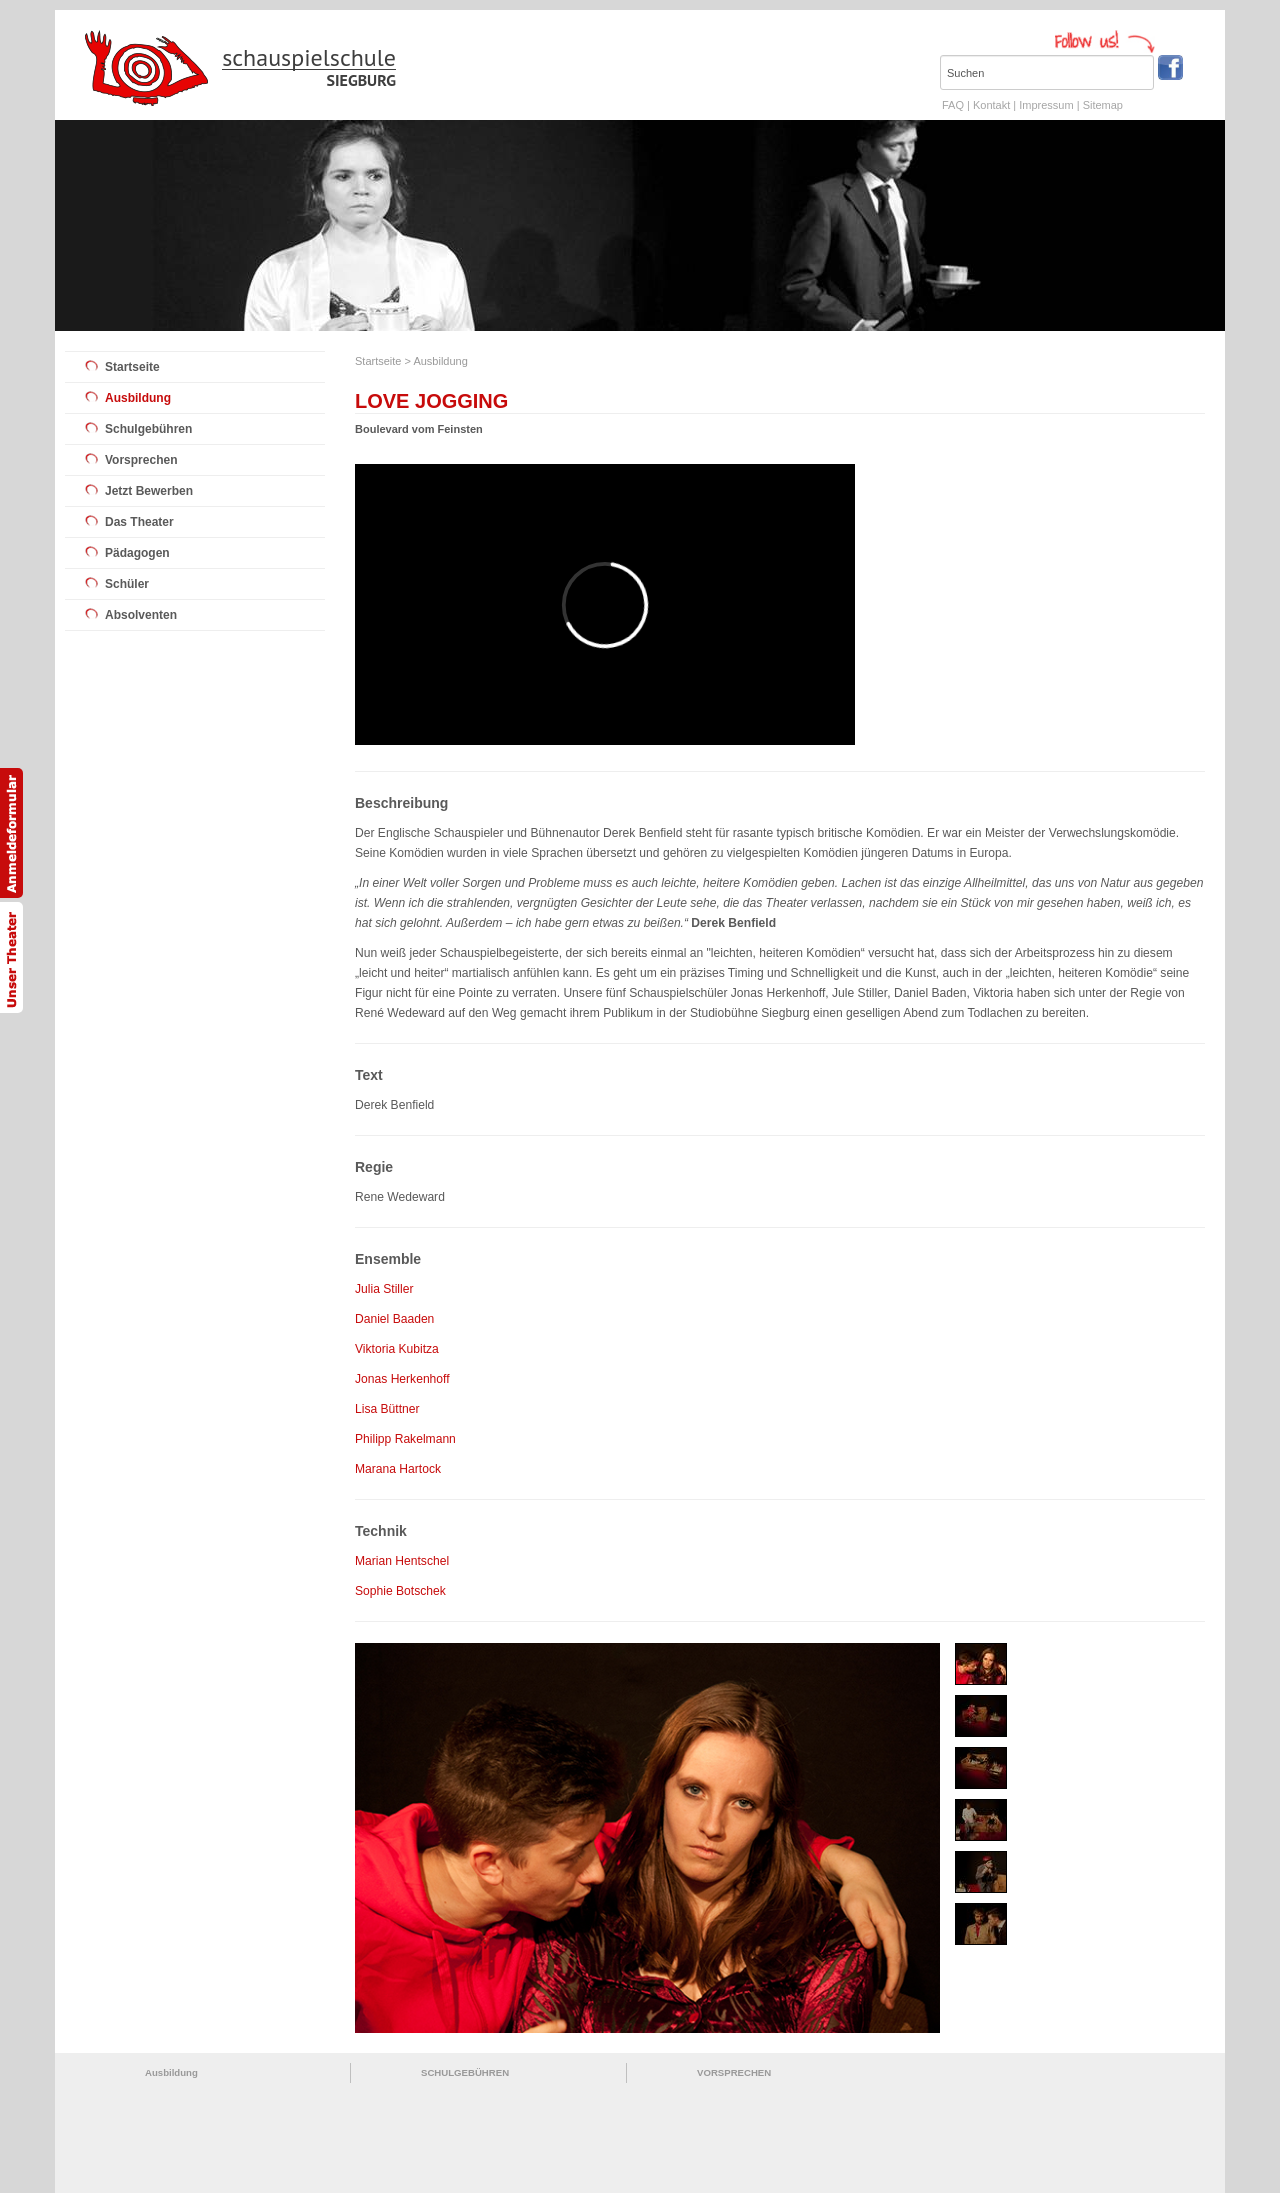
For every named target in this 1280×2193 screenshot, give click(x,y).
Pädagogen (137, 553)
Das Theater (139, 522)
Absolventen (141, 615)
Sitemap (1103, 105)
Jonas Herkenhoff (402, 1379)
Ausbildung (138, 398)
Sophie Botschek (400, 1591)
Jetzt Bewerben (149, 491)
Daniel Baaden (394, 1319)
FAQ (953, 105)
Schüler (127, 584)
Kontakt (991, 105)
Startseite (132, 367)
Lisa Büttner (387, 1409)
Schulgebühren (148, 429)
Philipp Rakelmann (405, 1439)
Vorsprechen (141, 460)
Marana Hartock (398, 1469)
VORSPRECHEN (734, 2072)
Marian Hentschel (402, 1561)
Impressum (1046, 105)
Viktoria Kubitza (397, 1349)
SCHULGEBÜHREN (465, 2072)
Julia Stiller (384, 1289)
